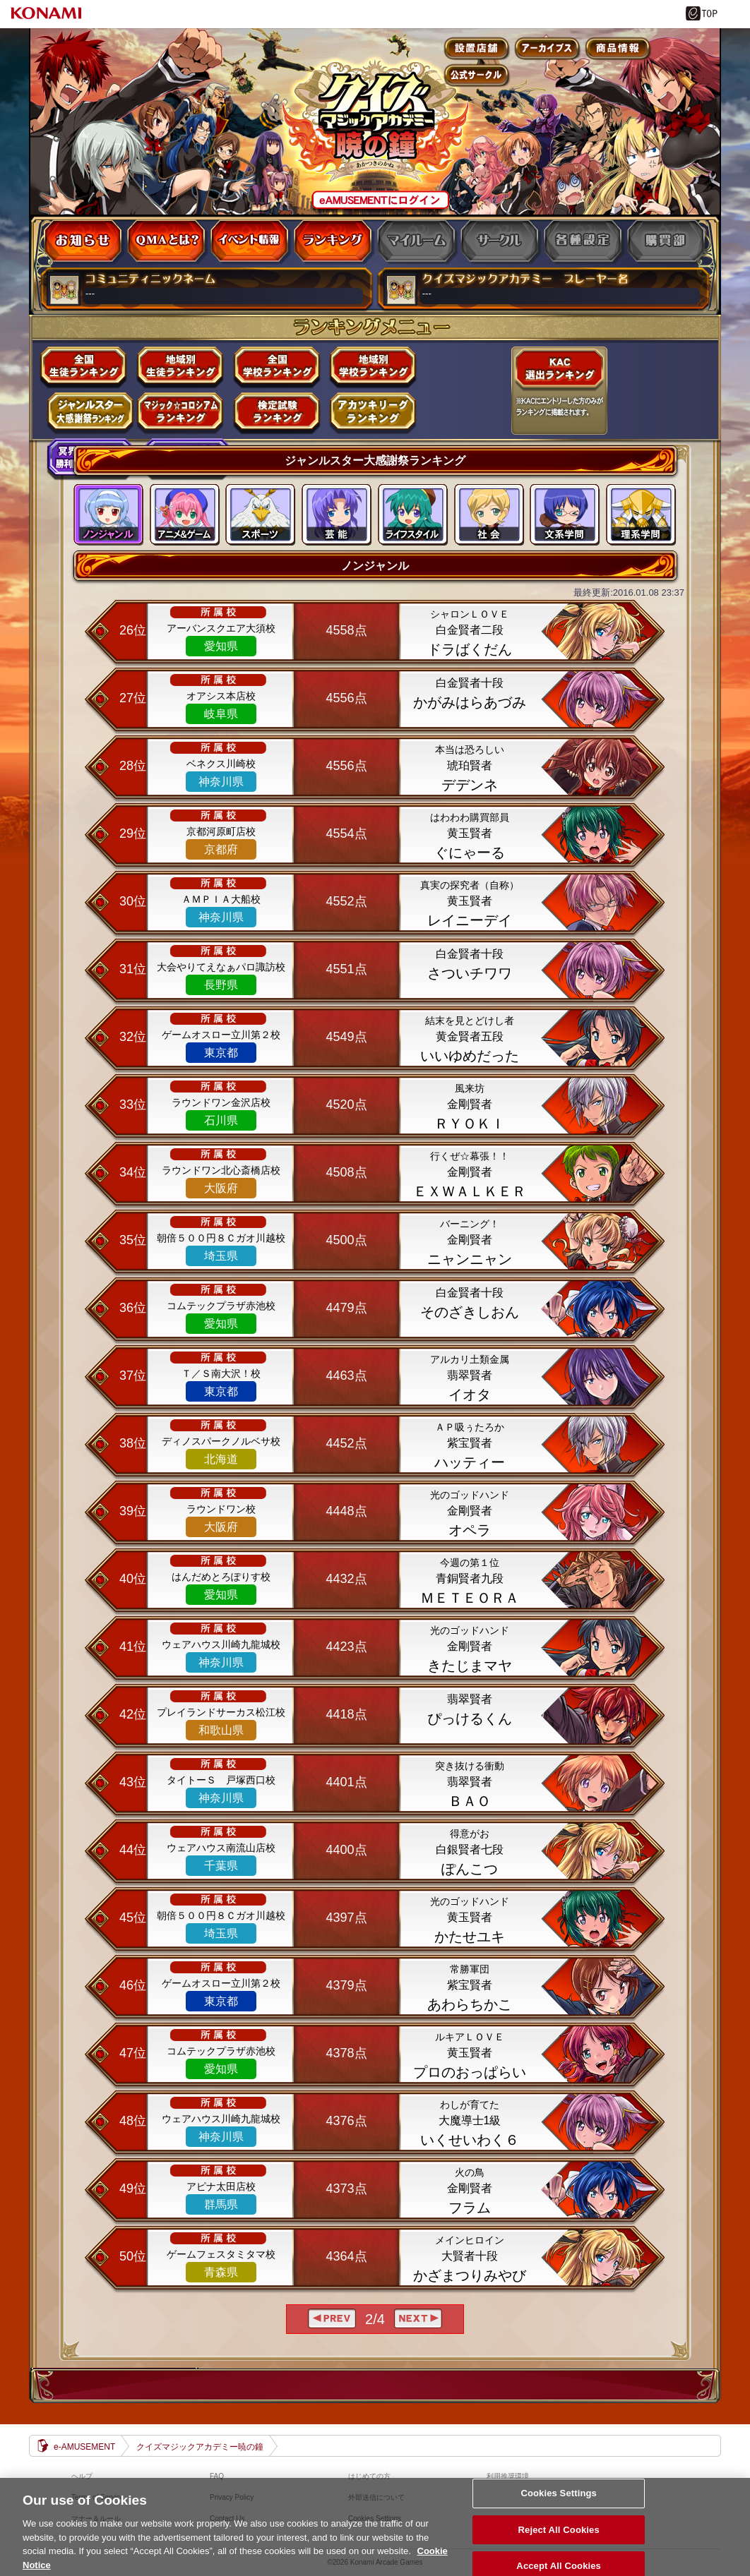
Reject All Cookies (559, 2544)
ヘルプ (82, 2476)
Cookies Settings (558, 2508)
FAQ (217, 2476)
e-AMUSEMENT (84, 2447)
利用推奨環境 (508, 2476)
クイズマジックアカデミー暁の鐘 (199, 2447)
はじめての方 (369, 2476)
